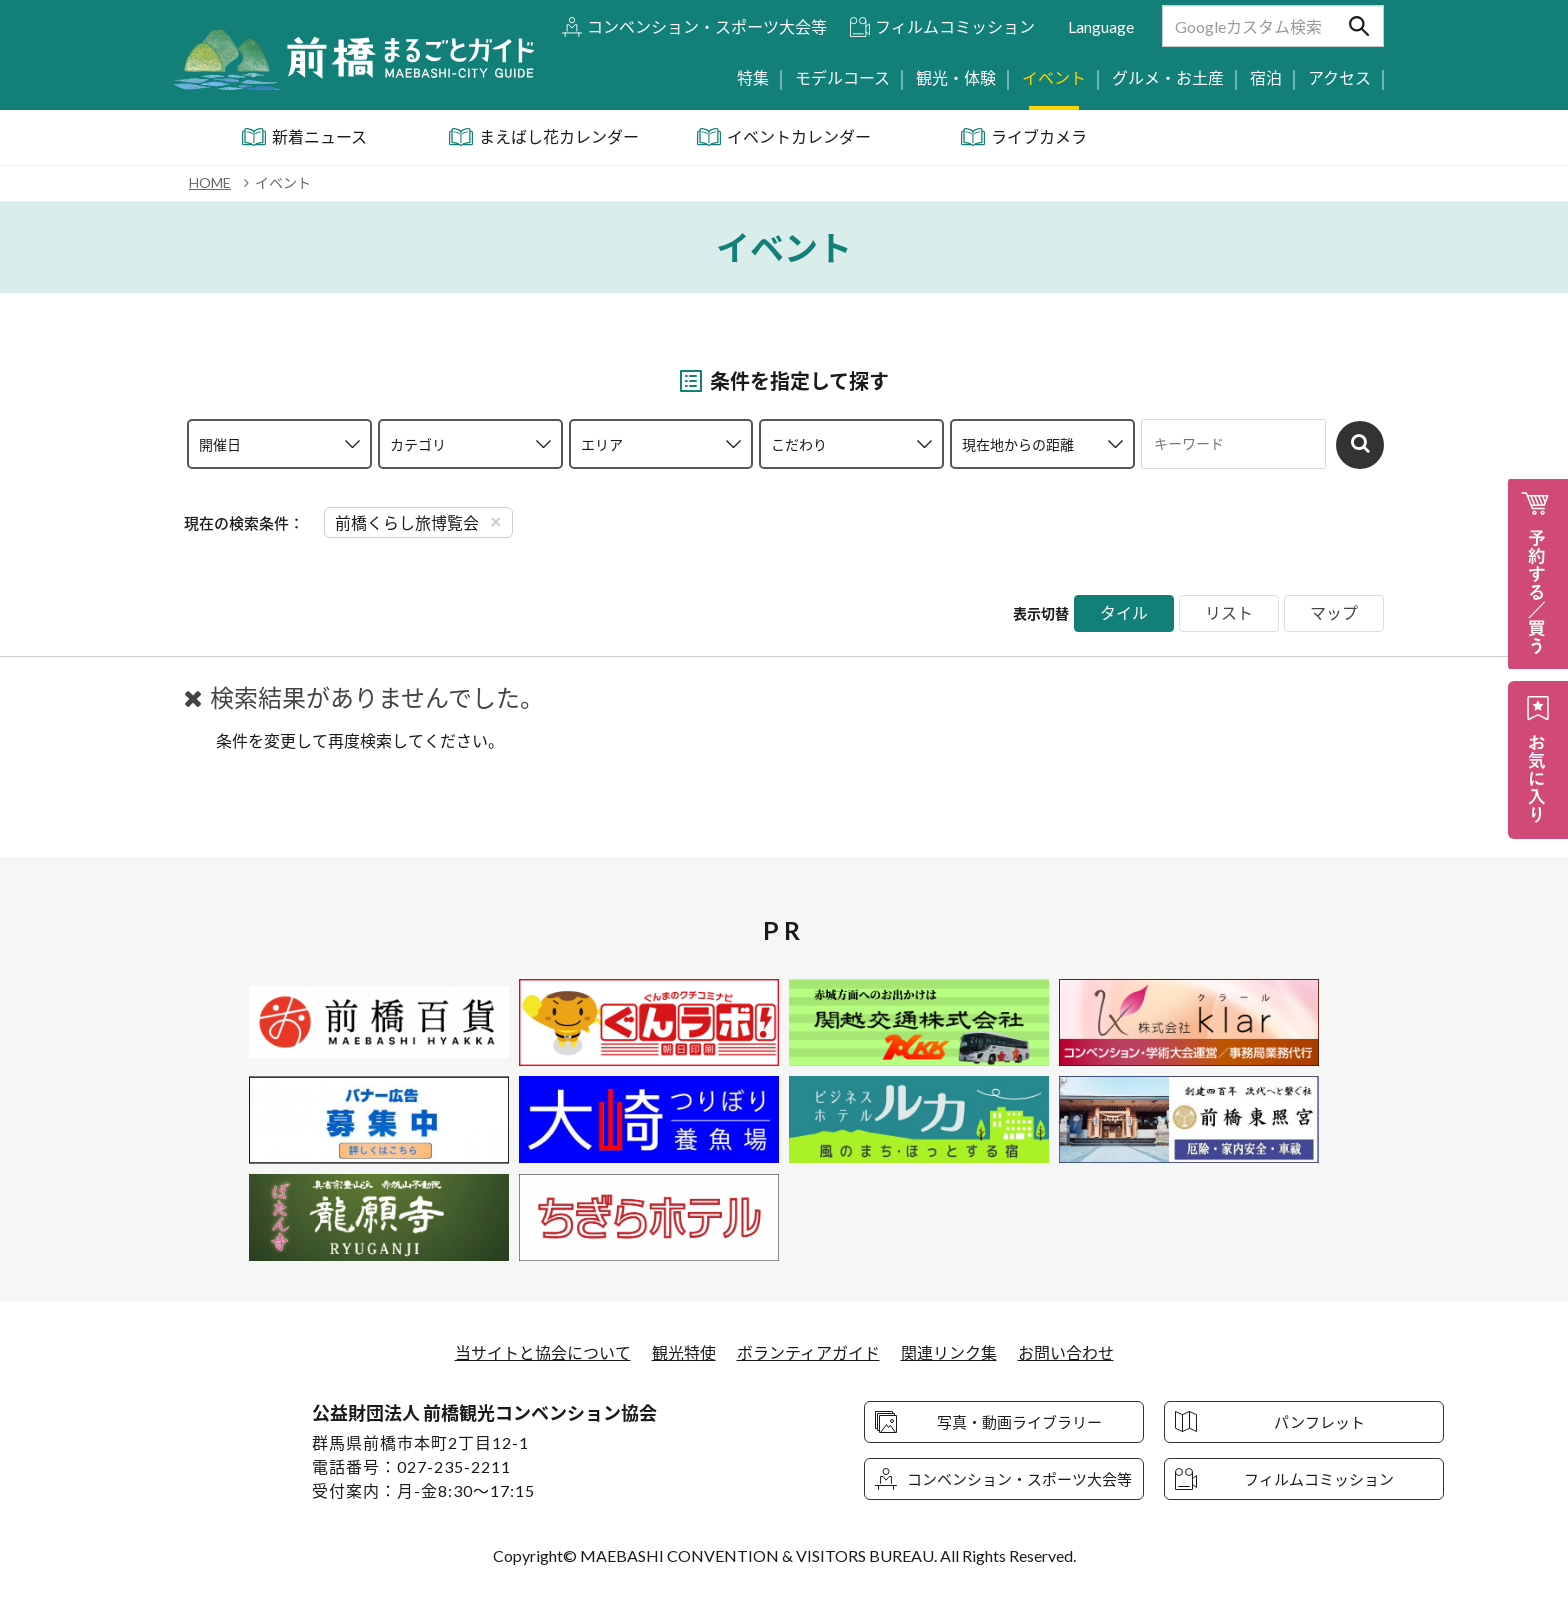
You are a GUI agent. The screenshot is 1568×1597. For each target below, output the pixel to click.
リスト (1229, 613)
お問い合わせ (1066, 1352)
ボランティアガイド (808, 1352)
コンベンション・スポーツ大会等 (707, 26)
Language (1101, 26)
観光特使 (684, 1352)
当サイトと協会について (543, 1352)
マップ (1334, 613)
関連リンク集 (949, 1352)
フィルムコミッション (955, 26)
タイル (1124, 613)
